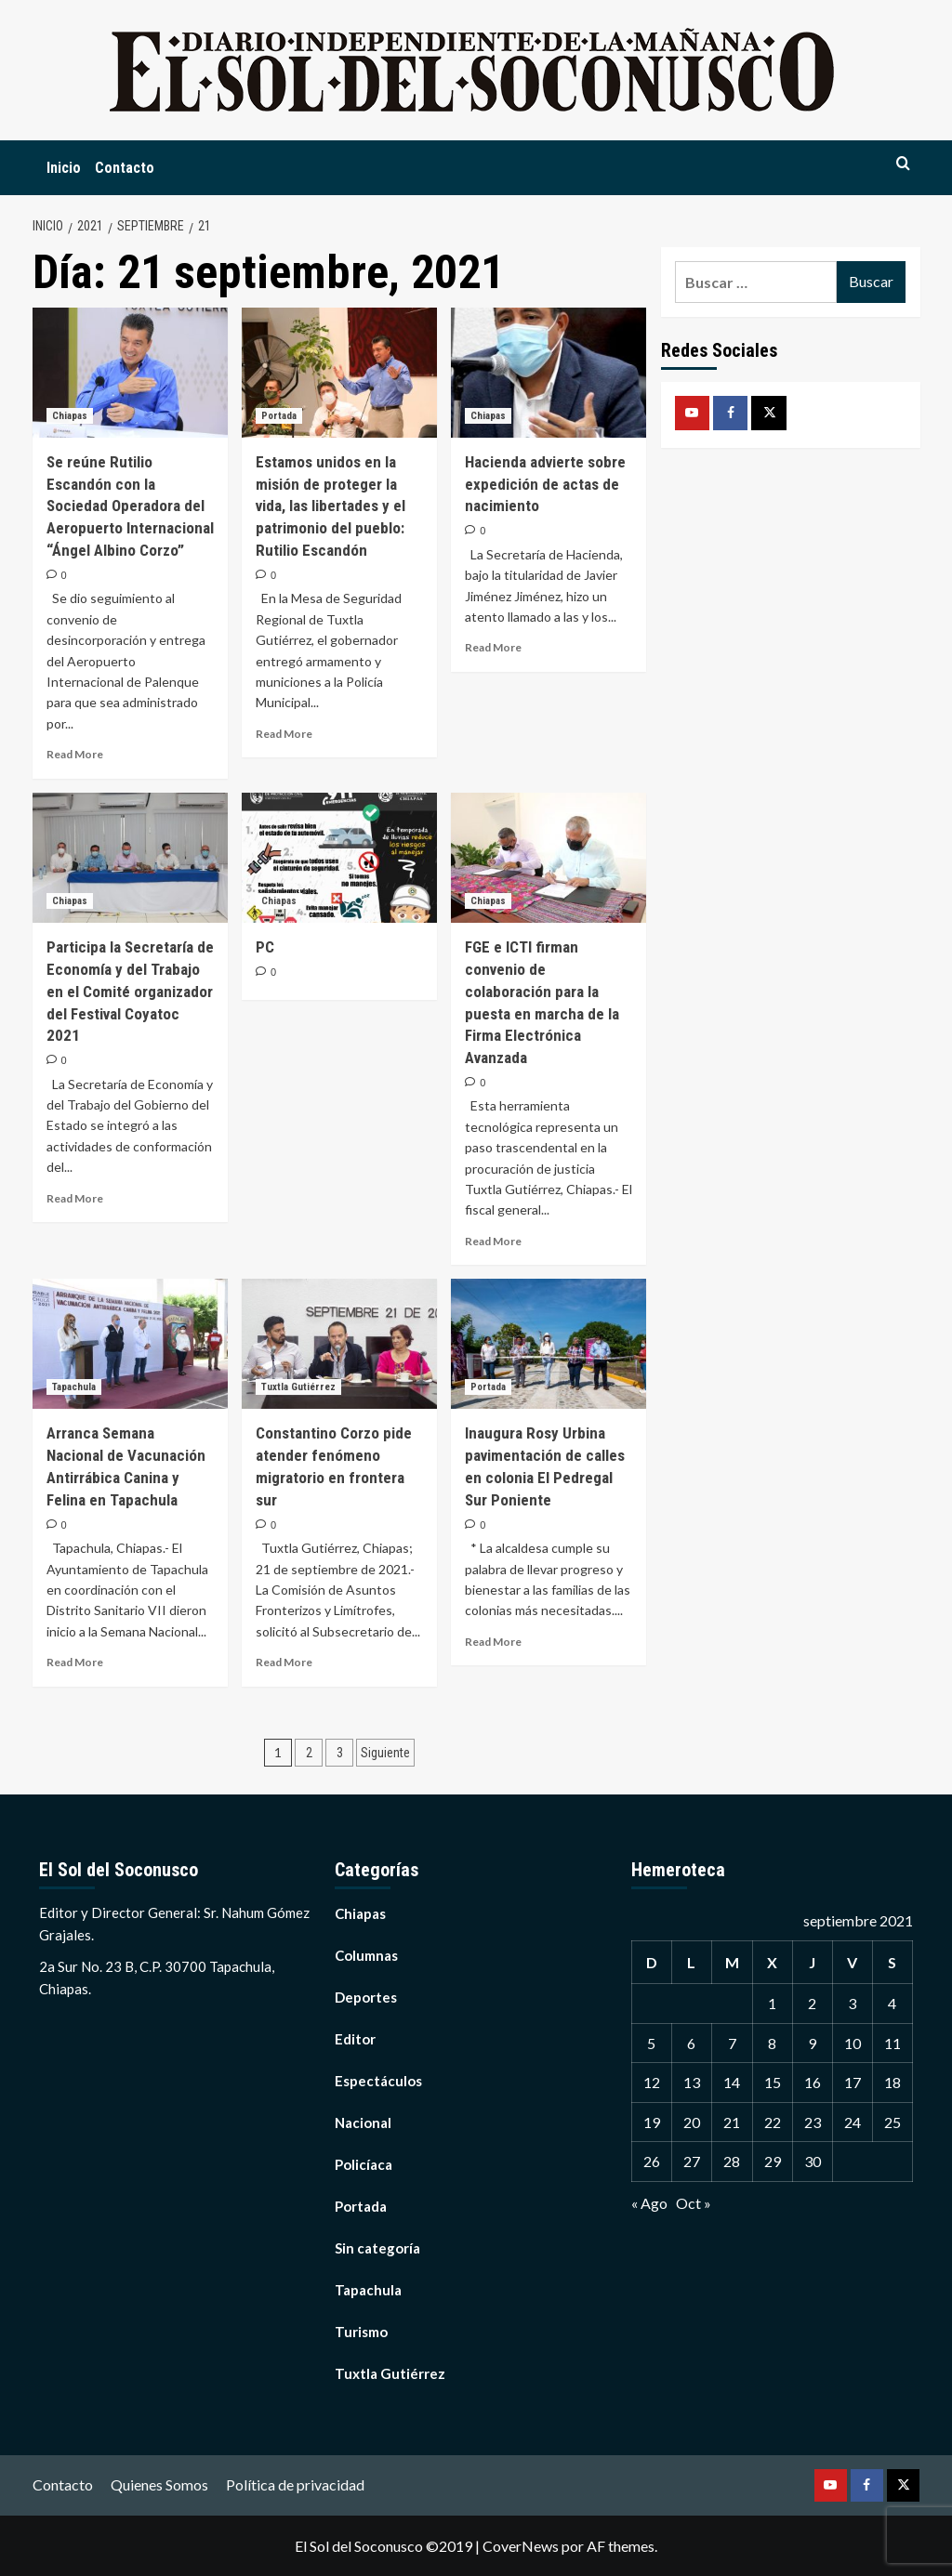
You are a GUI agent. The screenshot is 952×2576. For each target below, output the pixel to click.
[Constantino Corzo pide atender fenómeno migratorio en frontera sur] (339, 1344)
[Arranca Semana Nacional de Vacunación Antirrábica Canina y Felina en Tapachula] (130, 1344)
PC (265, 947)
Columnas (366, 1955)
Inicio (63, 168)
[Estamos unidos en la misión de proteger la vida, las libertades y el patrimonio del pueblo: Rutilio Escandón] (339, 373)
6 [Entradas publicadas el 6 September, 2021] (691, 2043)
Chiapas (360, 1913)
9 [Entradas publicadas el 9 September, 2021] (812, 2043)
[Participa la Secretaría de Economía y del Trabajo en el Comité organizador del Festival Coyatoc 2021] (130, 858)
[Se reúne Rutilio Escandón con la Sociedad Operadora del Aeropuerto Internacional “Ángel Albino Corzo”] (130, 373)
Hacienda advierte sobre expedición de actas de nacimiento (545, 484)
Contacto (124, 168)
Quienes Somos (159, 2484)
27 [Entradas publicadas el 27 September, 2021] (691, 2161)
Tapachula (368, 2289)
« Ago (649, 2203)
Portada (361, 2206)
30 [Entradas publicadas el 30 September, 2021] (812, 2161)
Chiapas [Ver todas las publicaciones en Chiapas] (69, 416)
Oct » (693, 2203)
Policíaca (363, 2164)
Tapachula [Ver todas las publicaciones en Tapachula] (74, 1387)
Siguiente (385, 1752)
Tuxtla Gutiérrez (390, 2373)
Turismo (361, 2331)
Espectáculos (378, 2080)
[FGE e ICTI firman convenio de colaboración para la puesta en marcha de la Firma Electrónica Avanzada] (548, 858)
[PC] (339, 858)
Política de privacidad (295, 2484)
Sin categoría (377, 2248)
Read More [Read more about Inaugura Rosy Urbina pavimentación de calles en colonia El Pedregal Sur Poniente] (493, 1642)
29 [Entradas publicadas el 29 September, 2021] (772, 2161)
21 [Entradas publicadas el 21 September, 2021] (731, 2122)
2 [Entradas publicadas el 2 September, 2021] (812, 2003)
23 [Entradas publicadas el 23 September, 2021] (812, 2122)
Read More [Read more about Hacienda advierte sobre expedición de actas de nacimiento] (493, 647)
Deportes (366, 1997)
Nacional (363, 2122)
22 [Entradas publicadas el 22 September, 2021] (772, 2122)
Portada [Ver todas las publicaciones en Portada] (279, 416)
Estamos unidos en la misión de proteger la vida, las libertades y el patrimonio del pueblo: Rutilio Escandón (330, 506)
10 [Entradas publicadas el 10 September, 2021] (852, 2043)
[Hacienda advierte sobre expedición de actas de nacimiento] (548, 373)
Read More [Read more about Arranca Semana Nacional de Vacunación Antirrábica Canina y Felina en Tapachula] (74, 1662)
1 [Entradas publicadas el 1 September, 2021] (772, 2003)
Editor (355, 2039)
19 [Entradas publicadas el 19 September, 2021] (651, 2122)
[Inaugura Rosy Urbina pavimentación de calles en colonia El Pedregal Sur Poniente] (548, 1344)
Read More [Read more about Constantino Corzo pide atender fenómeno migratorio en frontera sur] (284, 1662)
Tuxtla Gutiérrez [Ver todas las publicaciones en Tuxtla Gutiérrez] (298, 1387)
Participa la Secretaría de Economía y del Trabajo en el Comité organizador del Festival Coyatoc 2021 (130, 991)
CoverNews (521, 2546)
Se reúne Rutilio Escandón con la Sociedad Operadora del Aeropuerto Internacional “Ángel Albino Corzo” (130, 506)
